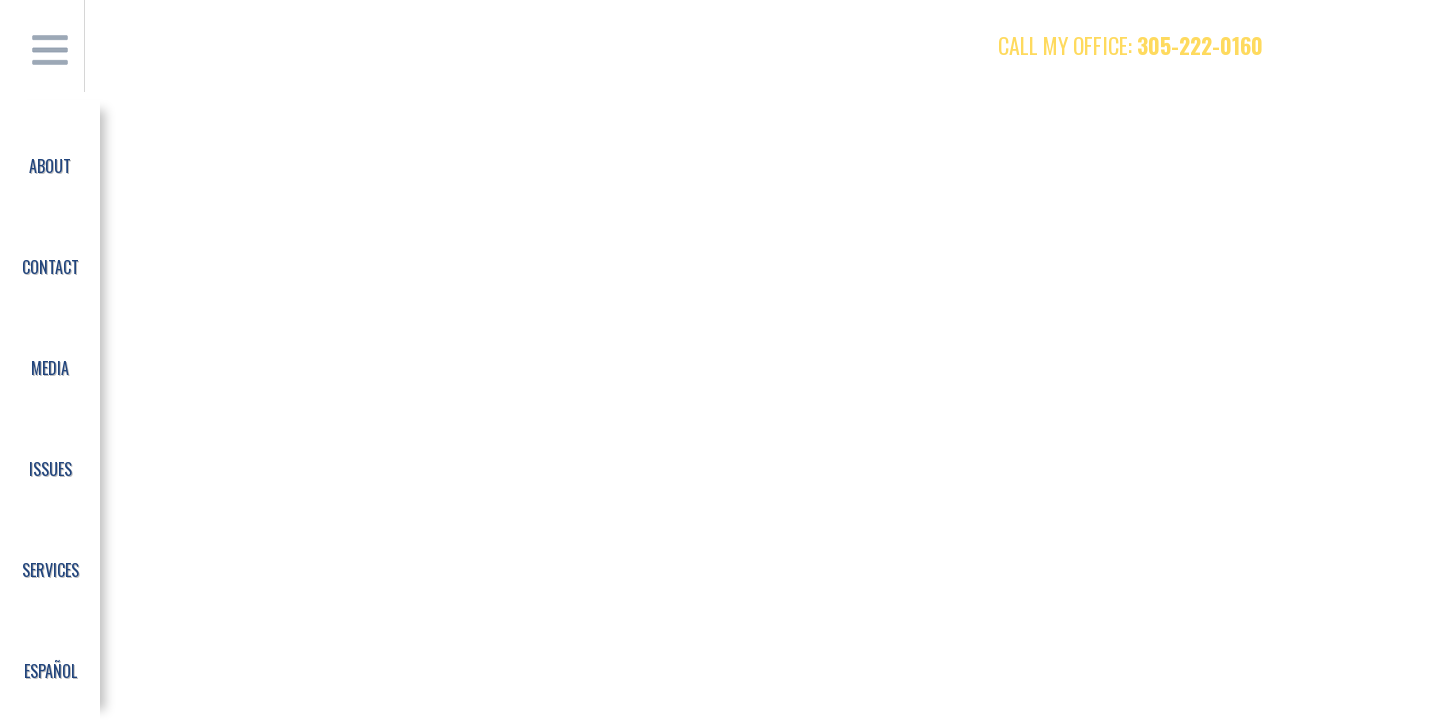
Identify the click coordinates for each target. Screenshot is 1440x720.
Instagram (1393, 45)
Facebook (1315, 45)
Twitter (1354, 45)
